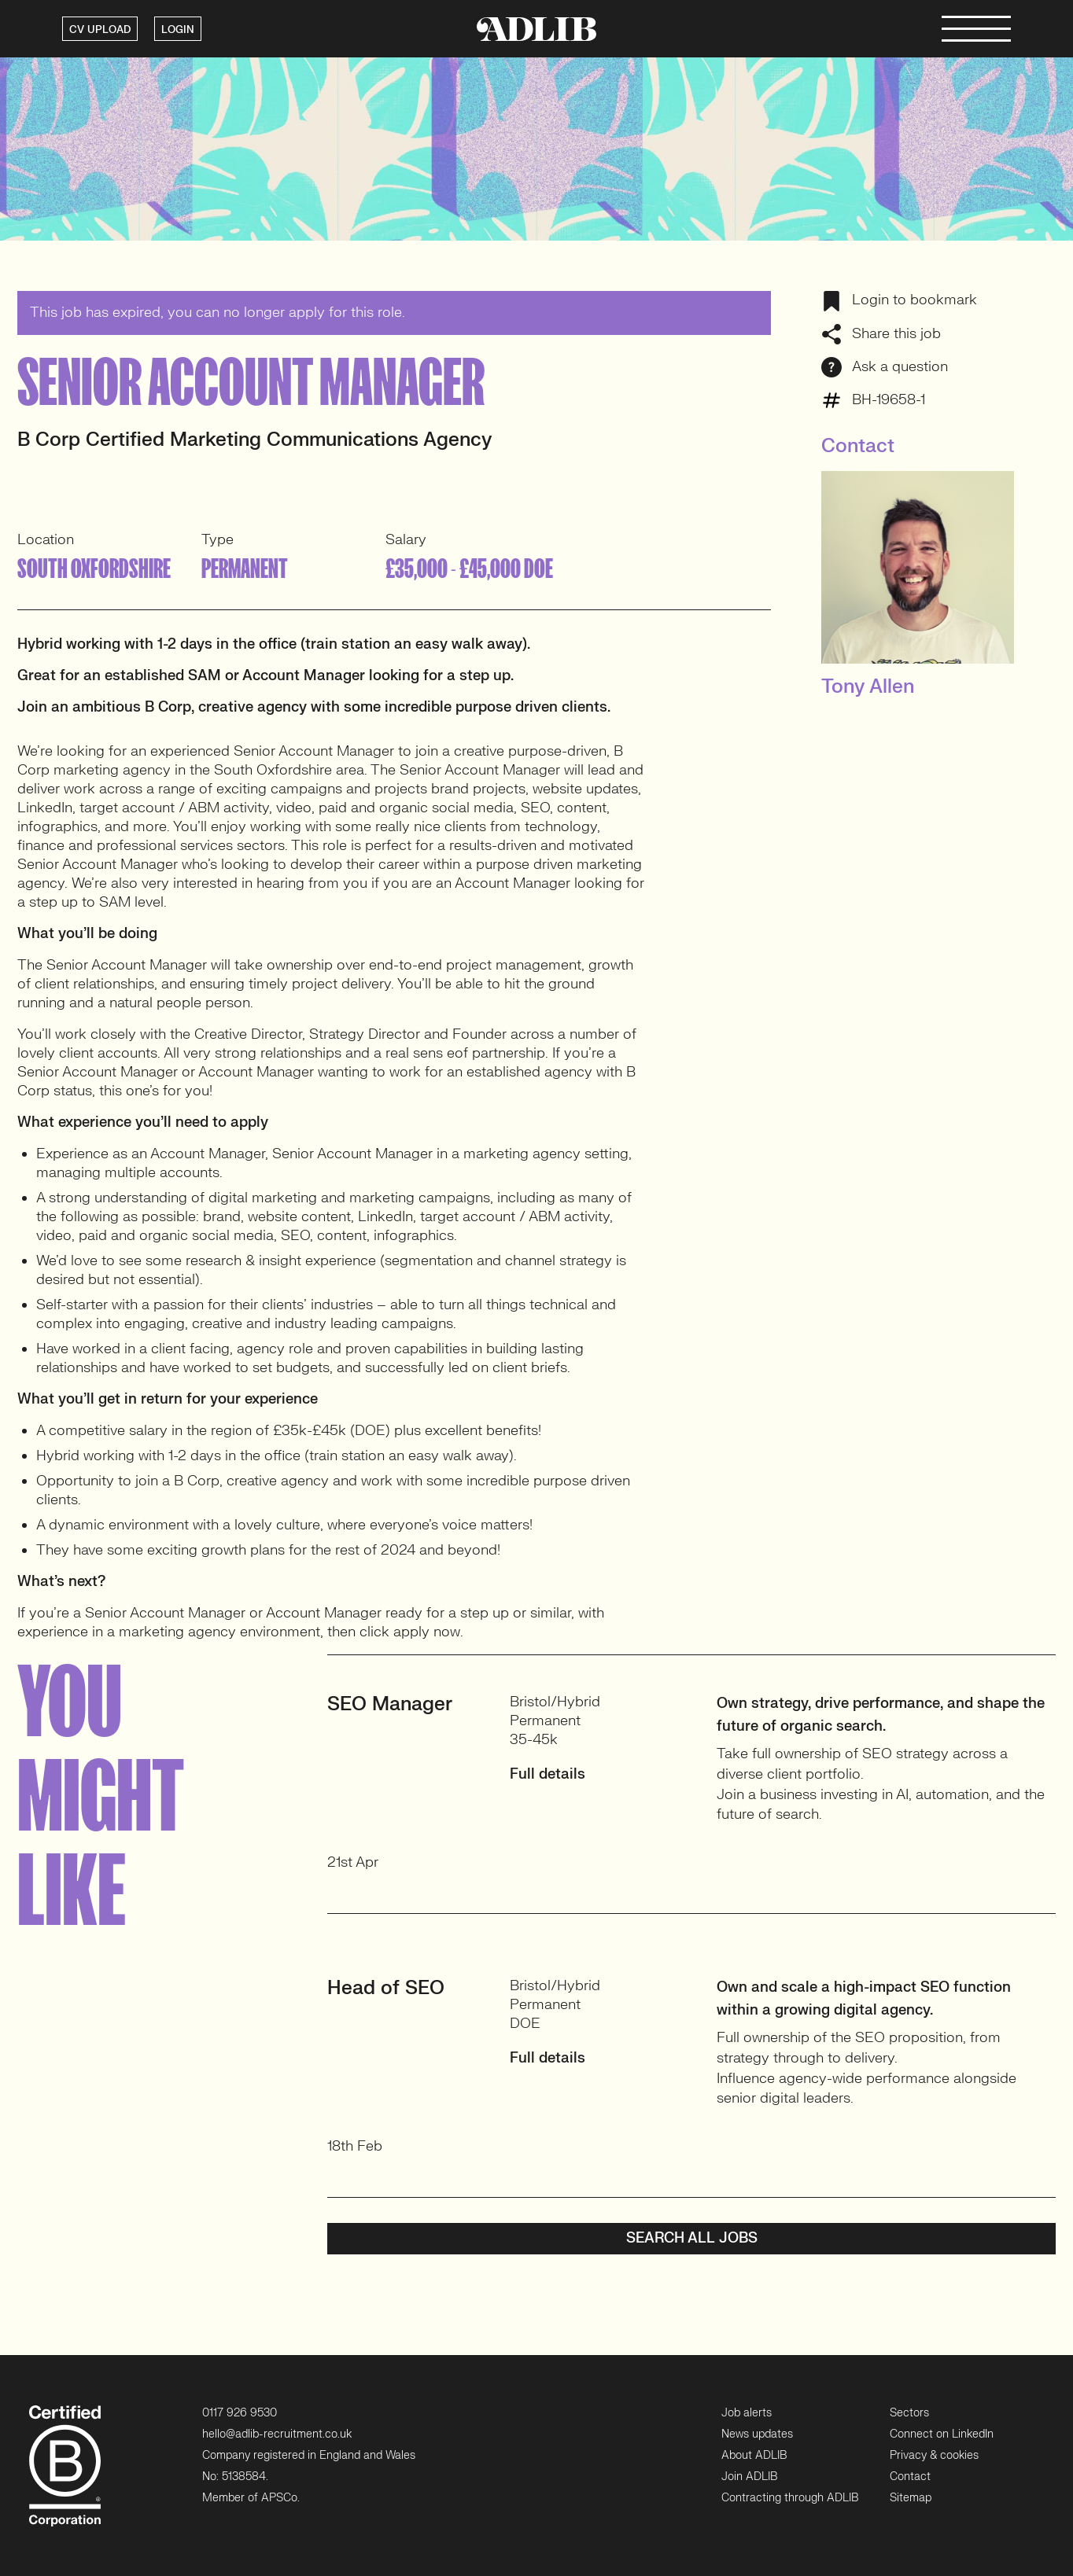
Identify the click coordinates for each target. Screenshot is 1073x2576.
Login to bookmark (899, 300)
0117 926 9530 (239, 2412)
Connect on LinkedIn (942, 2433)
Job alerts (746, 2412)
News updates (757, 2433)
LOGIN (177, 30)
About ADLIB (754, 2454)
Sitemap (910, 2497)
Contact (910, 2476)
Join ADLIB (749, 2476)
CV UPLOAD (100, 30)
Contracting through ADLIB (789, 2497)
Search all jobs (692, 2238)
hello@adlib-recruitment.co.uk (277, 2433)
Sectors (909, 2412)
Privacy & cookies (934, 2454)
